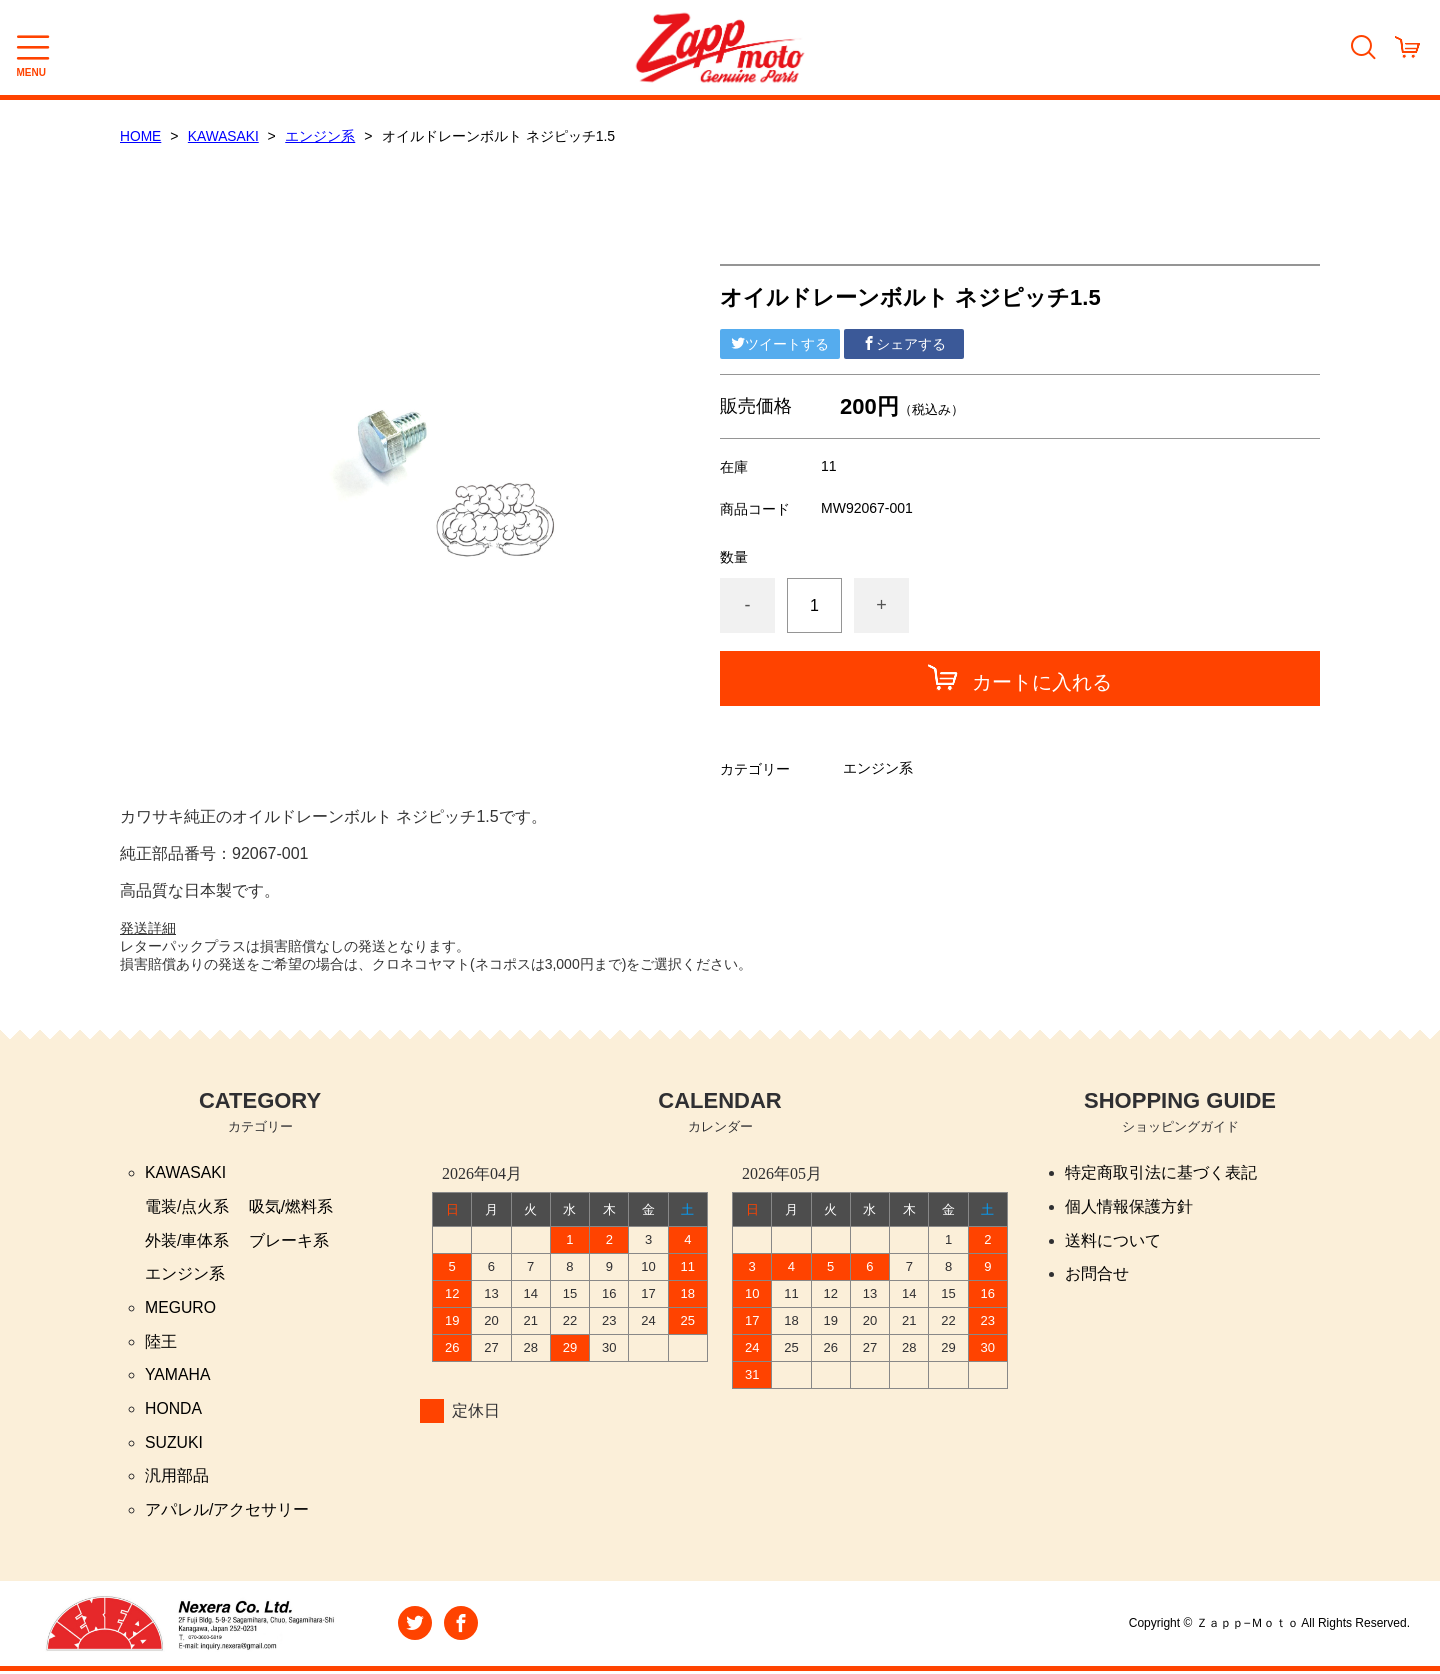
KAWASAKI (225, 136)
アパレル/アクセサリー (227, 1512)
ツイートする (780, 343)
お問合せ (1097, 1274)
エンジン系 (322, 136)
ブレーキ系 (289, 1240)
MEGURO (181, 1308)
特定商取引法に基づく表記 (1161, 1172)
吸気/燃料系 (291, 1206)
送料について (1113, 1240)
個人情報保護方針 (1129, 1206)
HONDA (174, 1410)
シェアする (904, 343)
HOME (141, 136)
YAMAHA (178, 1376)
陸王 (161, 1342)
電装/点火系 (187, 1206)
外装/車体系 (187, 1240)
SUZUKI (174, 1444)
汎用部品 (177, 1478)
